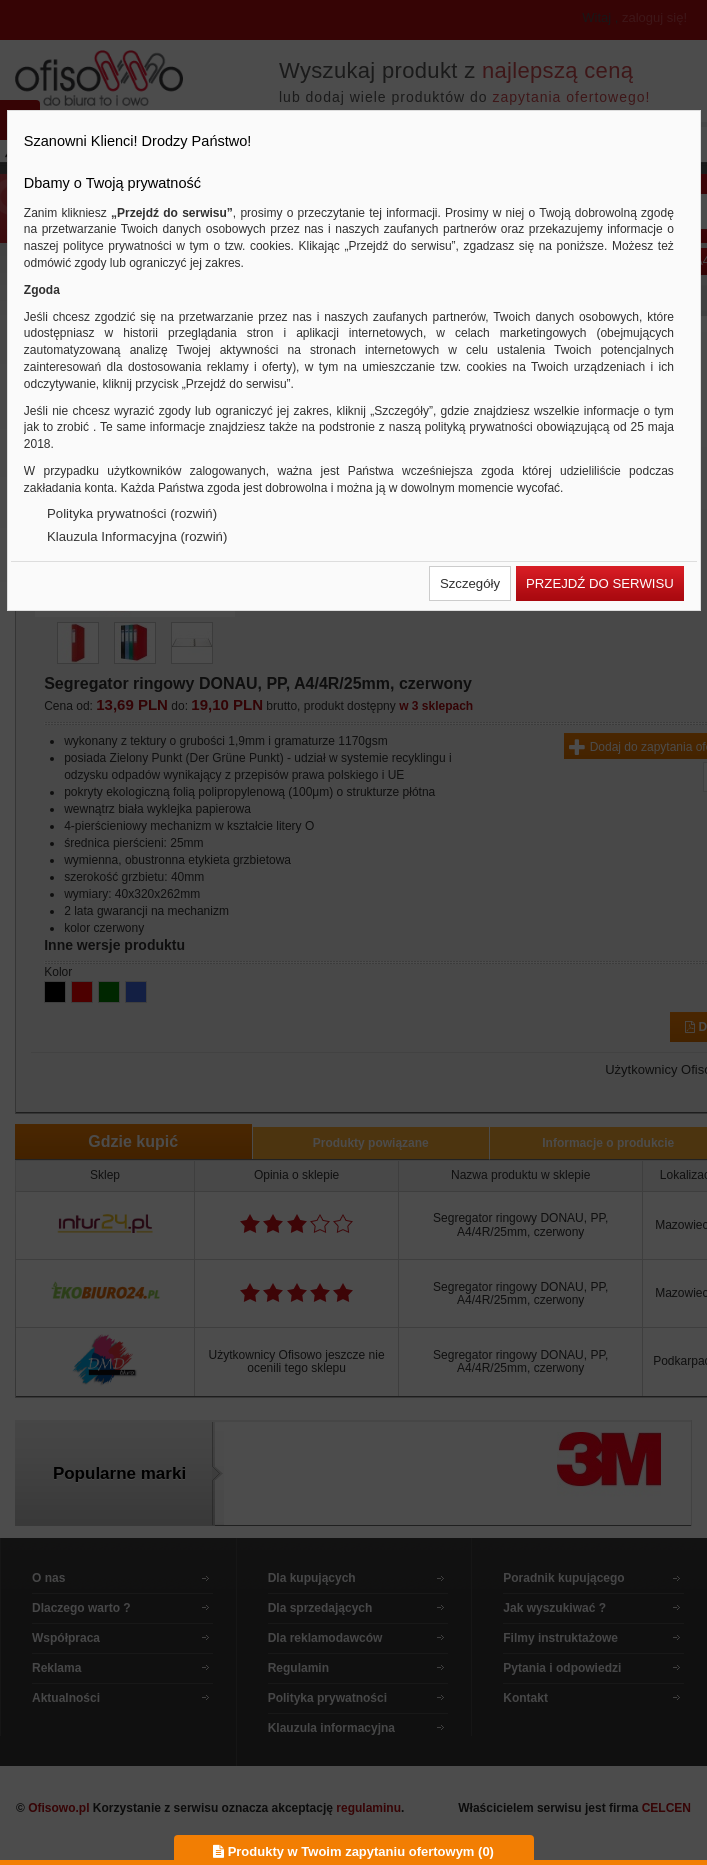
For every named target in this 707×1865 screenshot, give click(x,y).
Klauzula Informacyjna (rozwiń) (137, 536)
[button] (470, 583)
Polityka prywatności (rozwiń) (132, 513)
